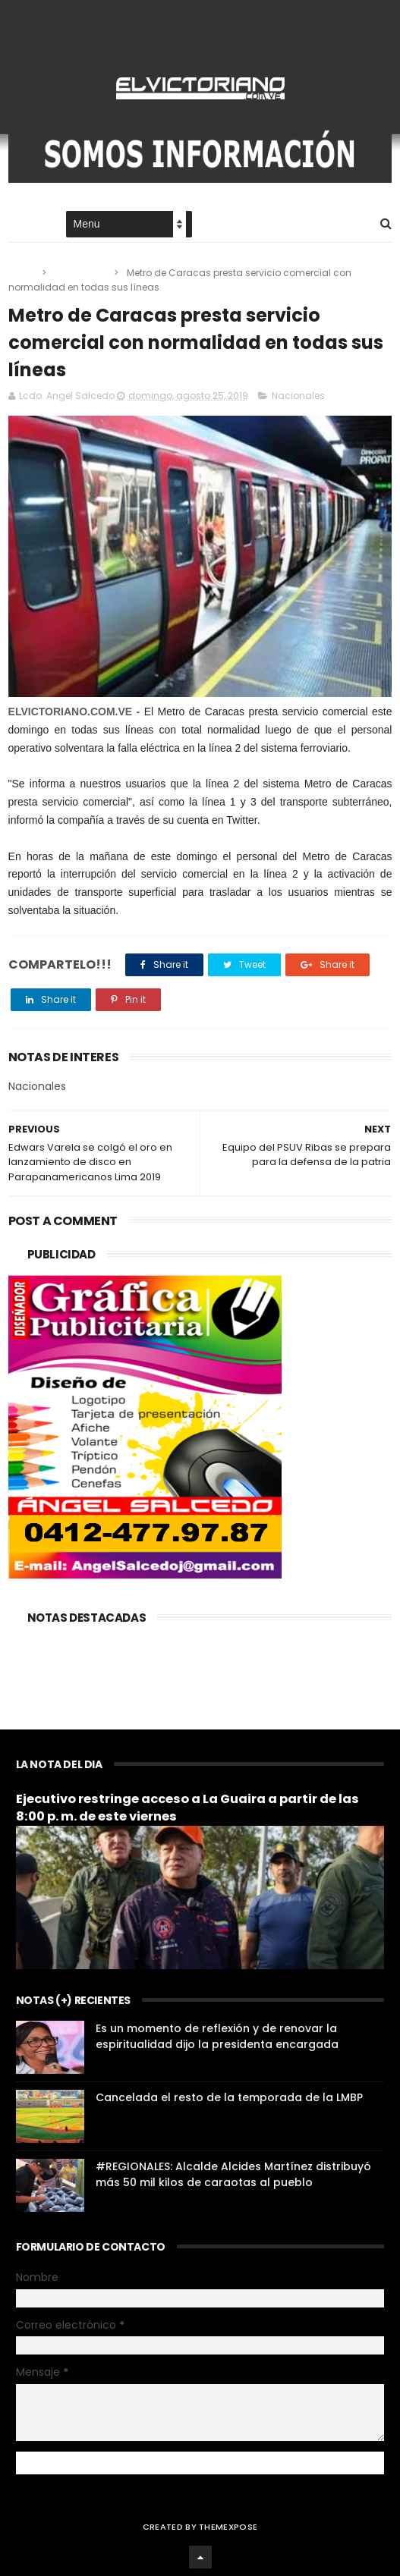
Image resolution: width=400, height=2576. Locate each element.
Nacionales (81, 272)
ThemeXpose (228, 2527)
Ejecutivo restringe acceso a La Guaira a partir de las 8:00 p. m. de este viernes (187, 1807)
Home (22, 224)
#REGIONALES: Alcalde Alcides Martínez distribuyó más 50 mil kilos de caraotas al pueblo (233, 2174)
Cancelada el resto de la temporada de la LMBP (229, 2097)
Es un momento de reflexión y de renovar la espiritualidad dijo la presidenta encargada (217, 2036)
